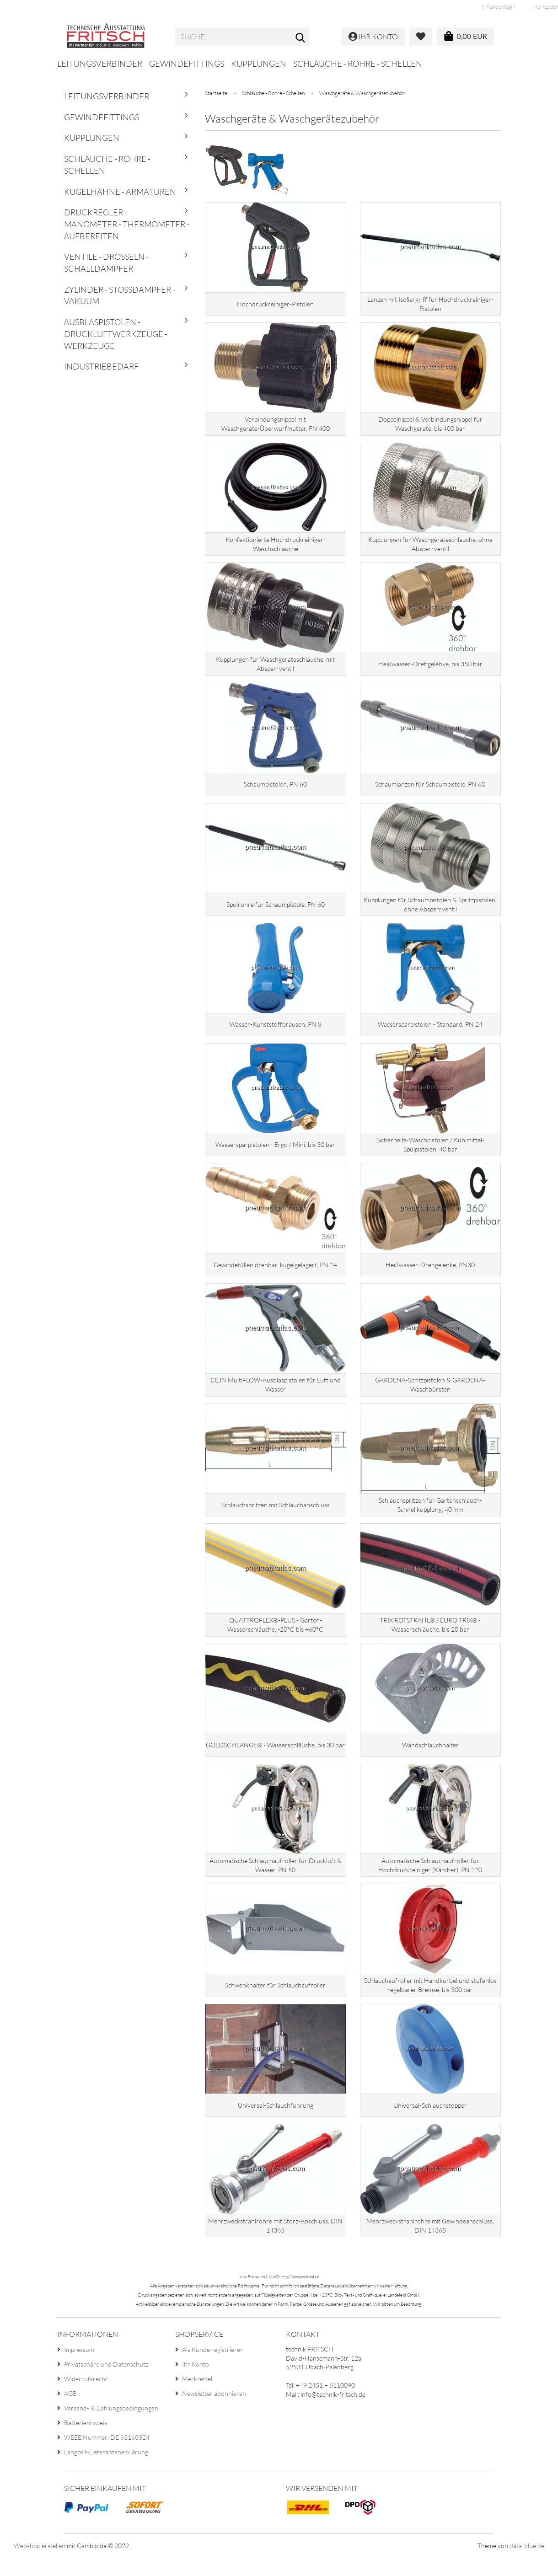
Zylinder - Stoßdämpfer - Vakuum (119, 295)
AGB (70, 2411)
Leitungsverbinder (99, 64)
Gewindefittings (186, 64)
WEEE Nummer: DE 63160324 (107, 2455)
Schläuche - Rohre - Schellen (357, 64)
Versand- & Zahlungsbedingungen (111, 2426)
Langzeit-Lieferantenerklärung (106, 2470)
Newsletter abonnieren (214, 2411)
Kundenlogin (499, 6)
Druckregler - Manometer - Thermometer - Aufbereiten (126, 224)
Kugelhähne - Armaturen (120, 192)
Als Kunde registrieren (213, 2368)
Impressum (79, 2368)
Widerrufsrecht (85, 2397)
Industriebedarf (101, 366)
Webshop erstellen (39, 2564)
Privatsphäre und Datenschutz (106, 2382)
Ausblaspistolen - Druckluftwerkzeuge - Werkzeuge (115, 333)
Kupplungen (258, 64)
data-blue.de (527, 2564)
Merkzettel (197, 2397)
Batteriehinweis (85, 2441)
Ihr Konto (195, 2382)
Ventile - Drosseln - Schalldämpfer (106, 262)
